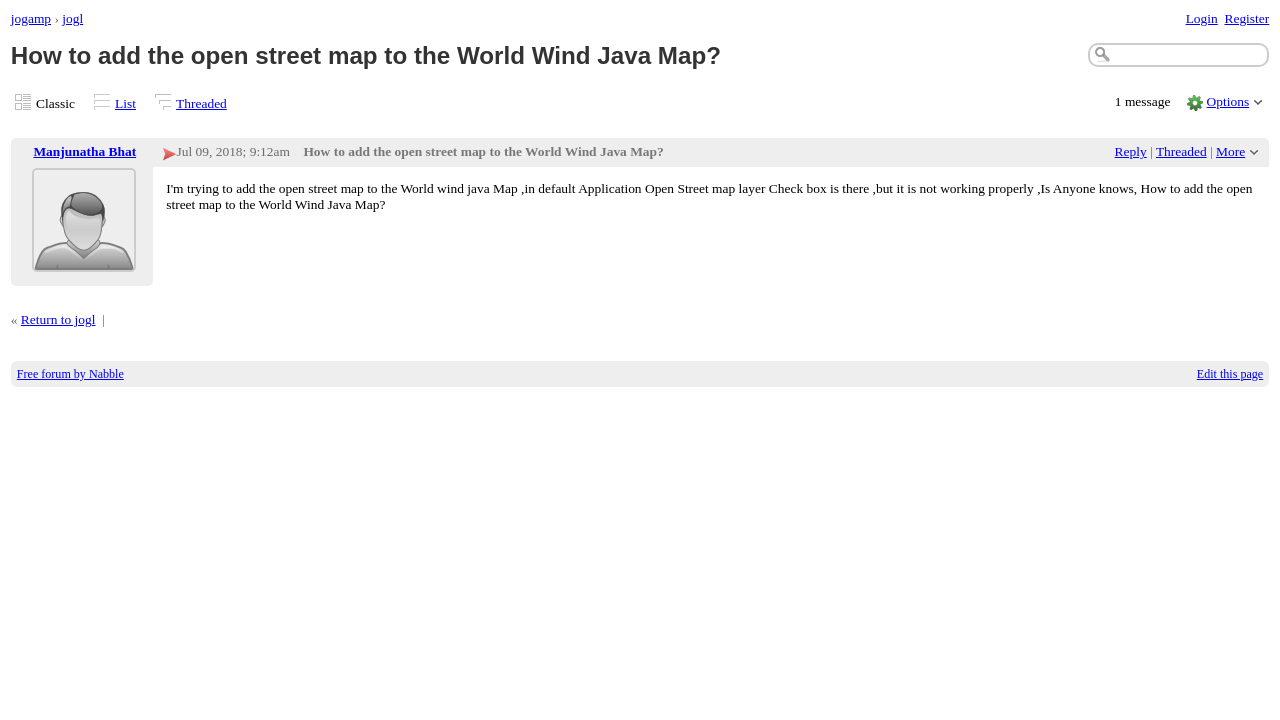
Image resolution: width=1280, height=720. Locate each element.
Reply (1131, 151)
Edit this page (1230, 374)
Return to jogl (58, 319)
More (1230, 151)
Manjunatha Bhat (84, 151)
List (125, 103)
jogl (72, 18)
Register (1246, 18)
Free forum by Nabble (70, 374)
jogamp (31, 18)
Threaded (201, 103)
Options (1228, 101)
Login (1202, 18)
